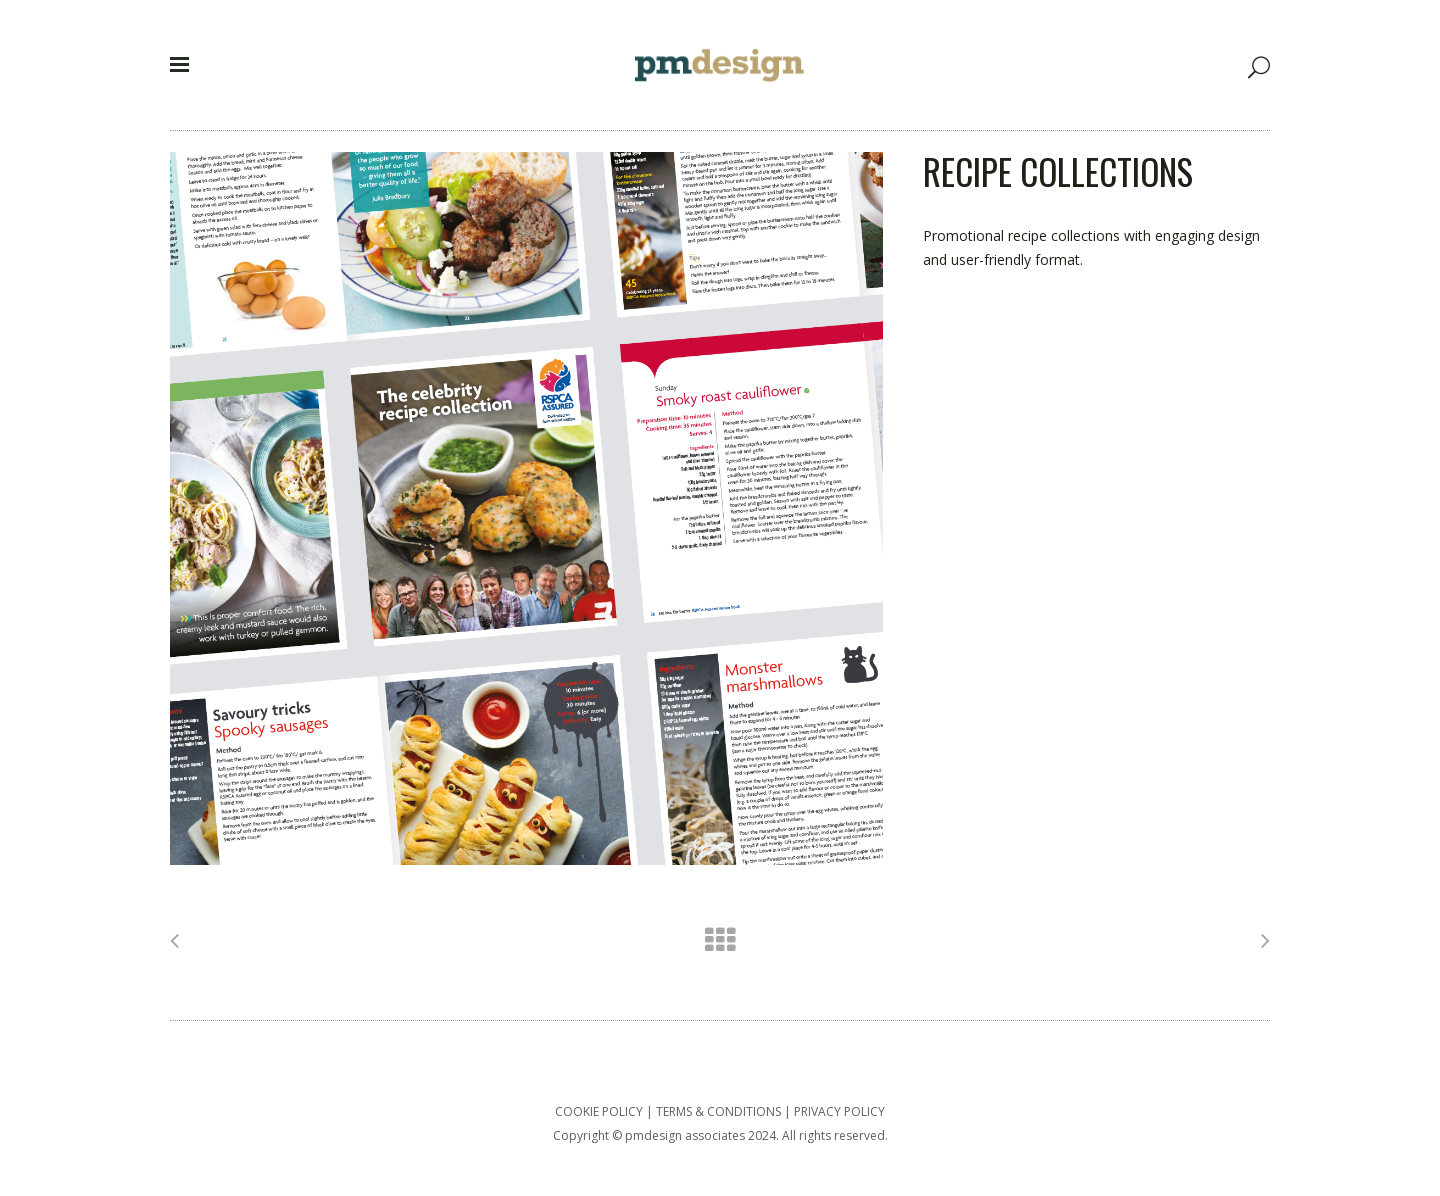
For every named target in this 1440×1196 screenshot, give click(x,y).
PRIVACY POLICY (839, 1111)
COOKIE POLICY (599, 1111)
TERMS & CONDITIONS (718, 1111)
